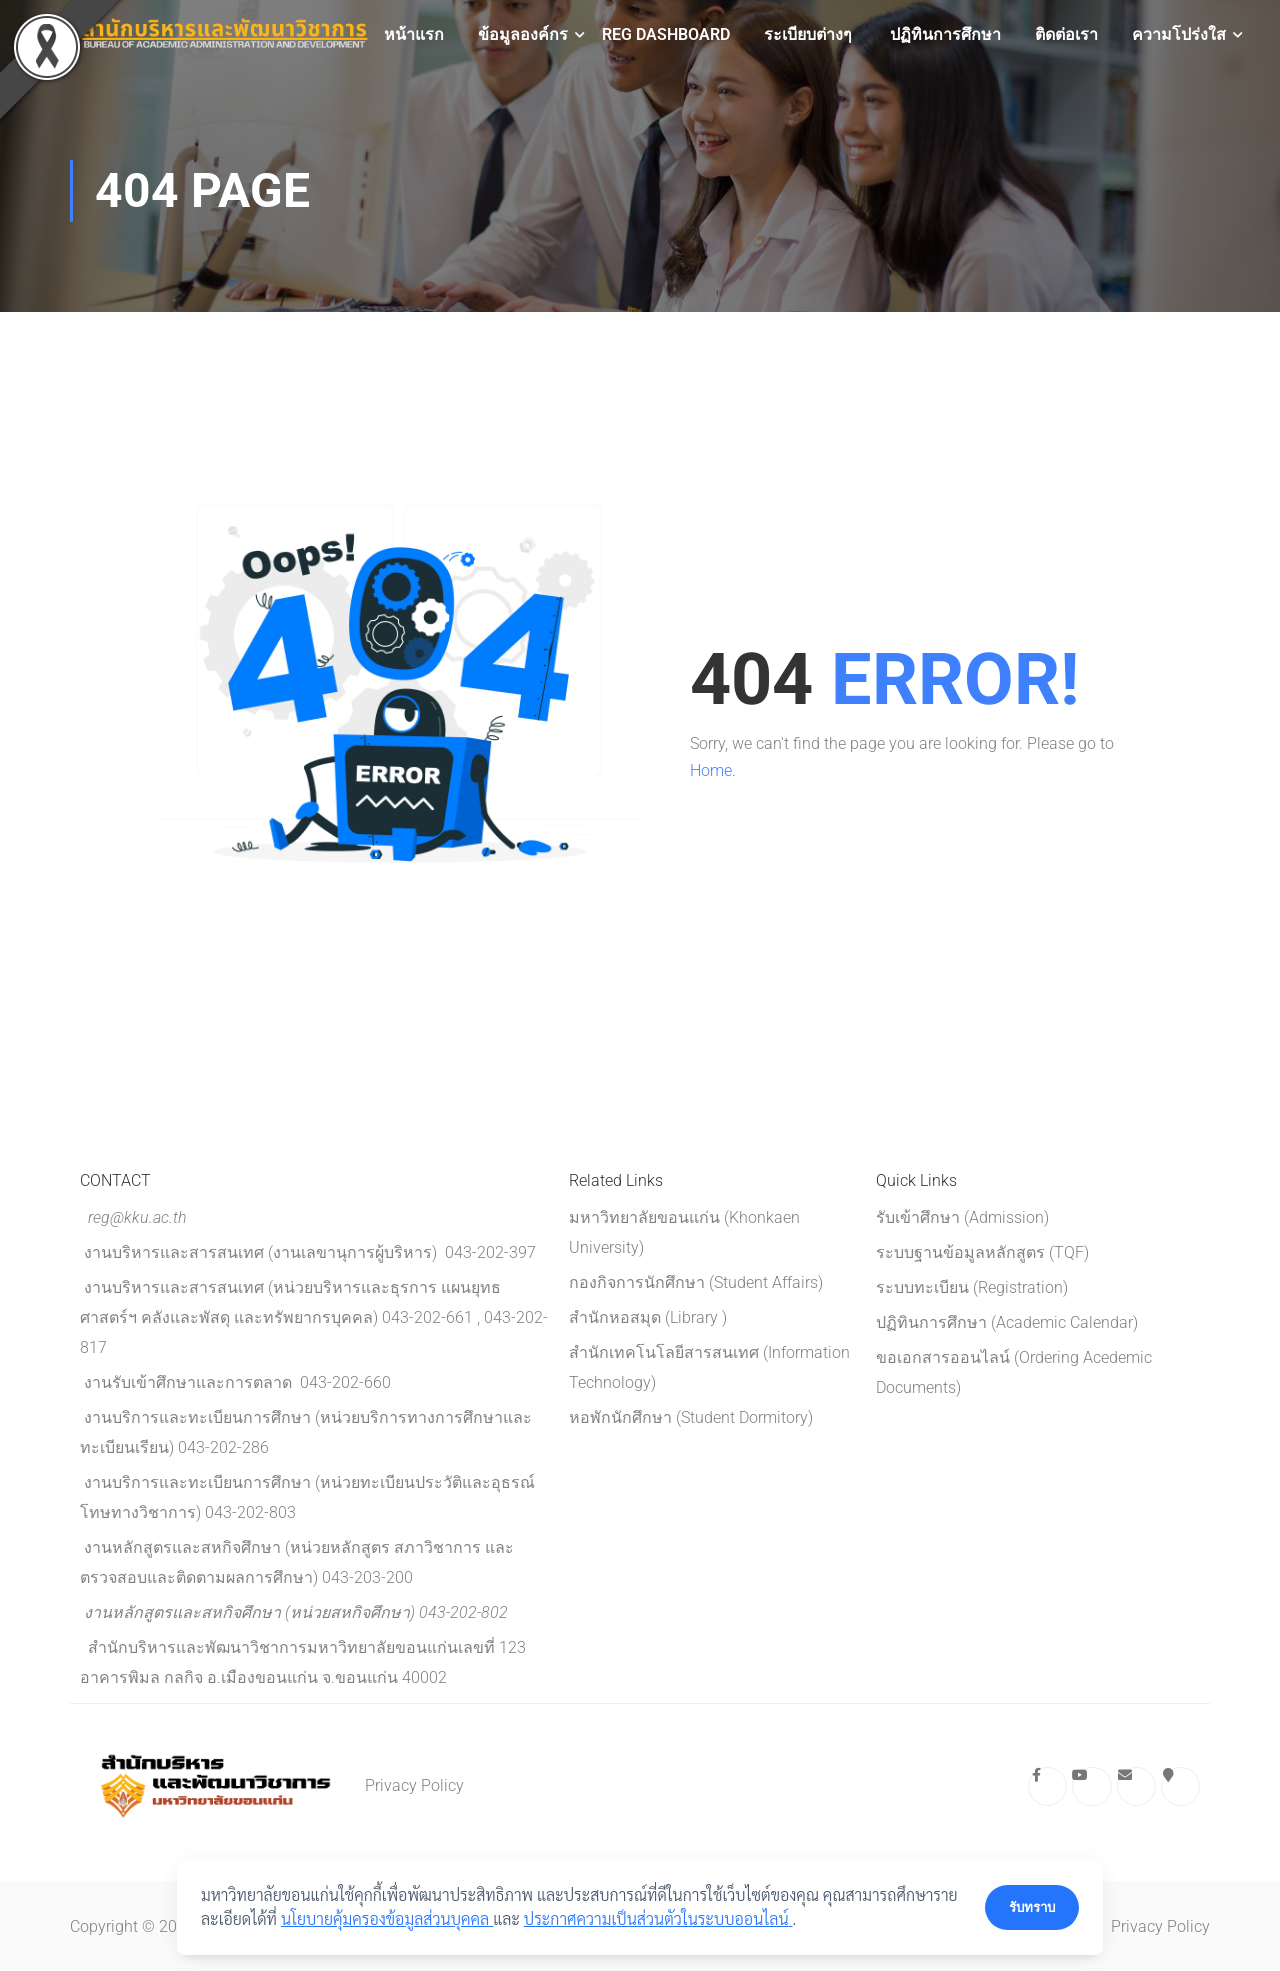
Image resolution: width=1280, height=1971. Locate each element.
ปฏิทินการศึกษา (943, 34)
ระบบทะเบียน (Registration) (972, 1287)
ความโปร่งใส (1179, 34)
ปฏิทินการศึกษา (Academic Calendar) (1007, 1322)
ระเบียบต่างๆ (808, 34)
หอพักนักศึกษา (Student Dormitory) (691, 1417)
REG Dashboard (666, 34)
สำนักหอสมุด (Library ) (648, 1317)
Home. (713, 770)
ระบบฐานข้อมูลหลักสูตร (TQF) (982, 1252)
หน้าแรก (414, 34)
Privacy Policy (414, 1785)
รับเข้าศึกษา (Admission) (962, 1217)
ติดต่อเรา (1066, 34)
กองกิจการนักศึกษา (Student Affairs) (696, 1282)
